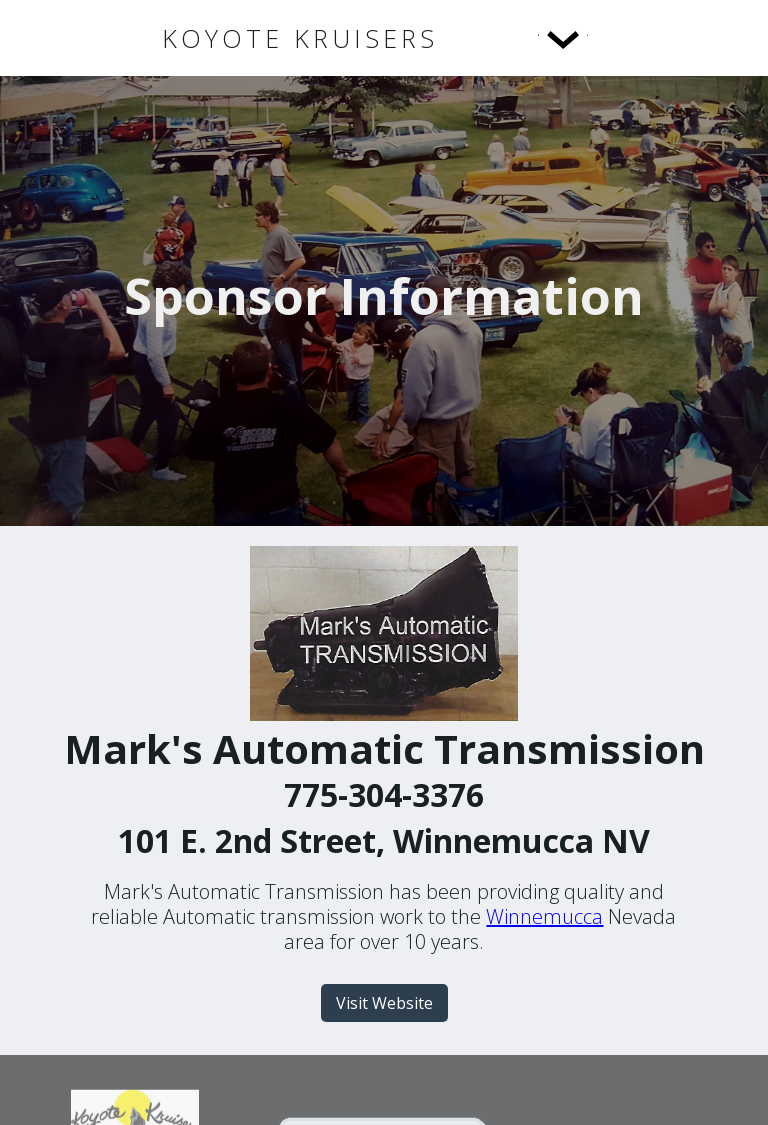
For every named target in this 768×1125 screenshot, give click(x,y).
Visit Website (384, 1003)
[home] (300, 38)
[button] (522, 38)
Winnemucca (544, 916)
